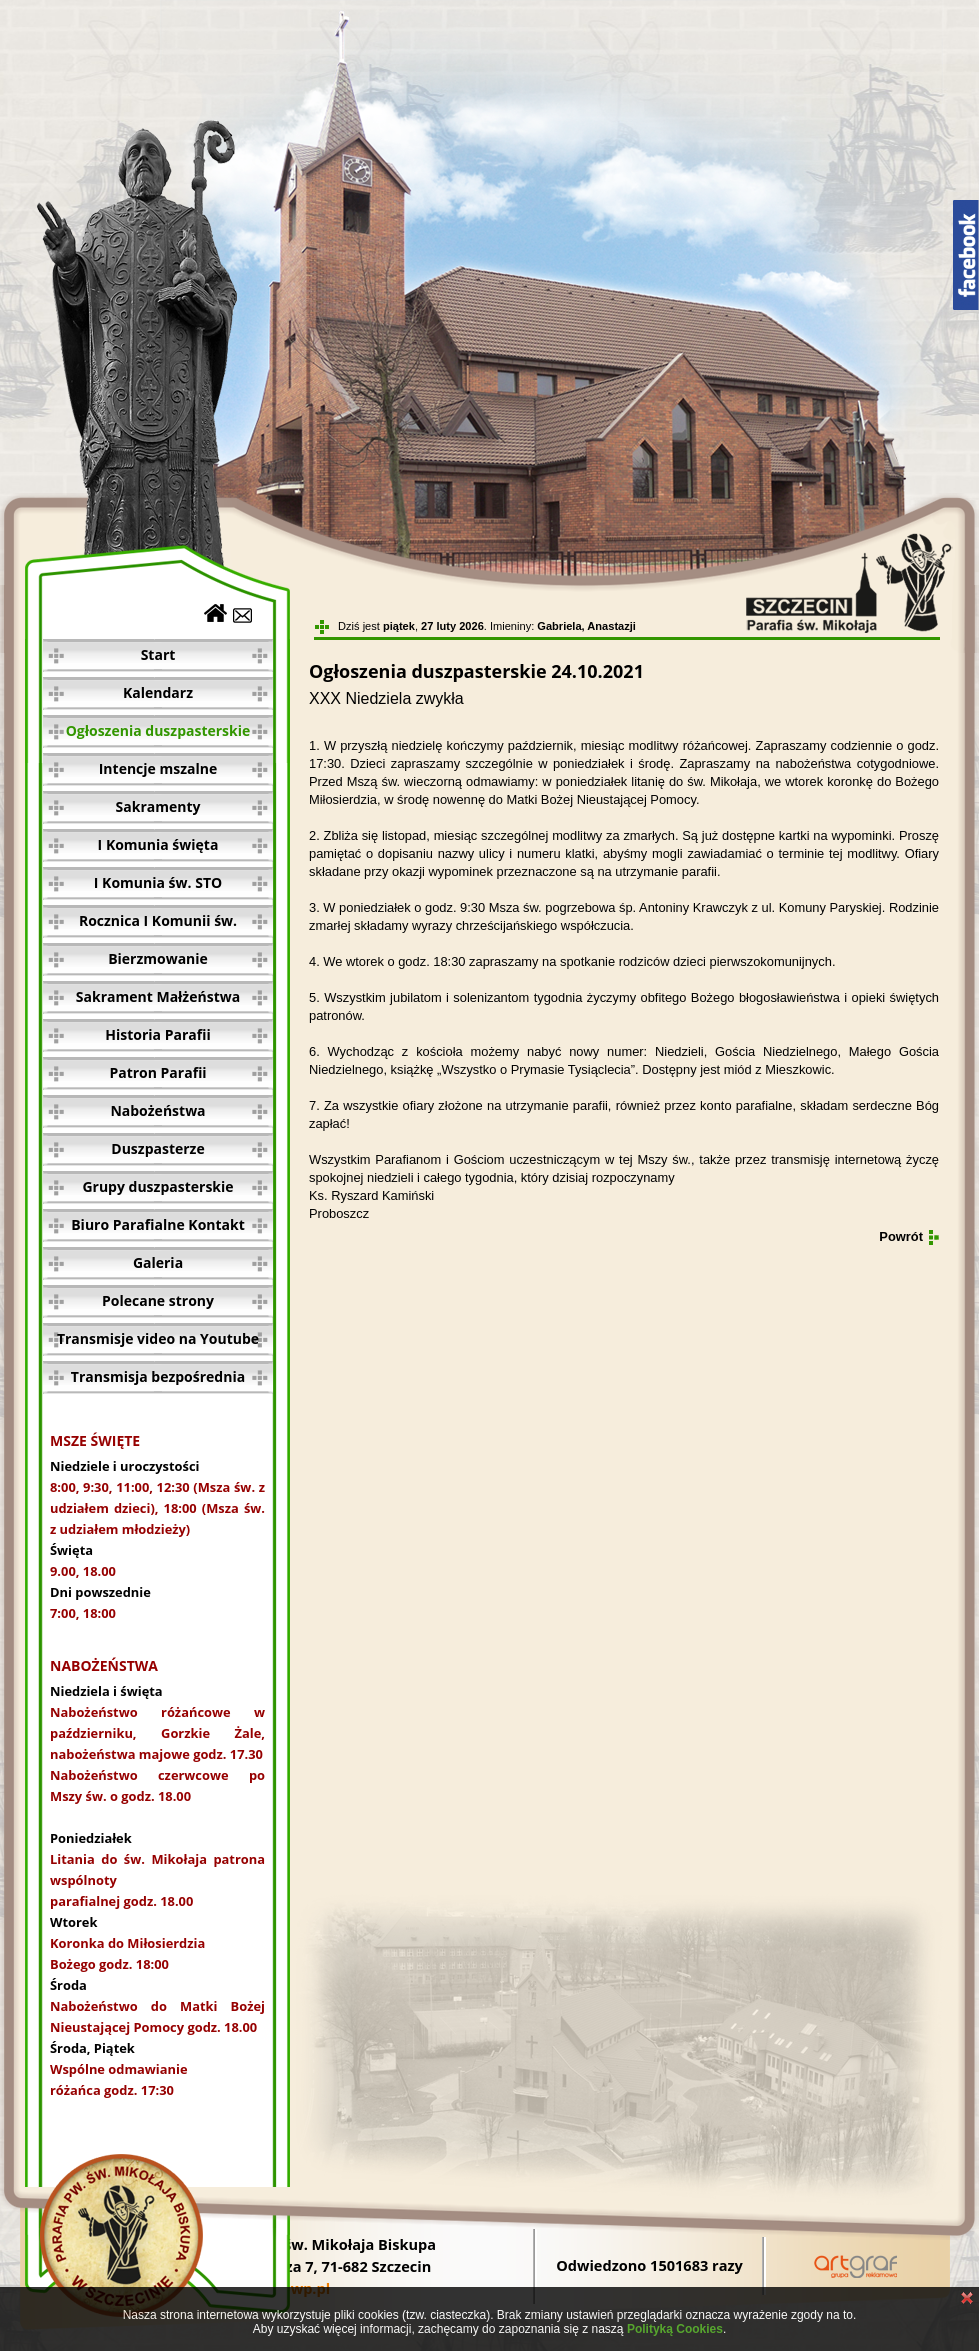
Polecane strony (158, 1300)
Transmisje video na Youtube (158, 1338)
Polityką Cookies (675, 2329)
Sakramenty (158, 806)
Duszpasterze (157, 1148)
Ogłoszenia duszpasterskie (158, 730)
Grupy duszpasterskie (157, 1186)
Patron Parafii (157, 1072)
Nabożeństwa (157, 1110)
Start (158, 654)
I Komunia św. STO (158, 882)
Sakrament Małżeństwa (158, 996)
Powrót (901, 1236)
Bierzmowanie (158, 958)
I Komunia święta (158, 844)
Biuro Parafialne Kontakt (158, 1224)
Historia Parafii (157, 1034)
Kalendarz (158, 692)
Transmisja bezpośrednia (158, 1376)
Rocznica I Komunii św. (158, 920)
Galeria (158, 1262)
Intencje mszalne (158, 768)
